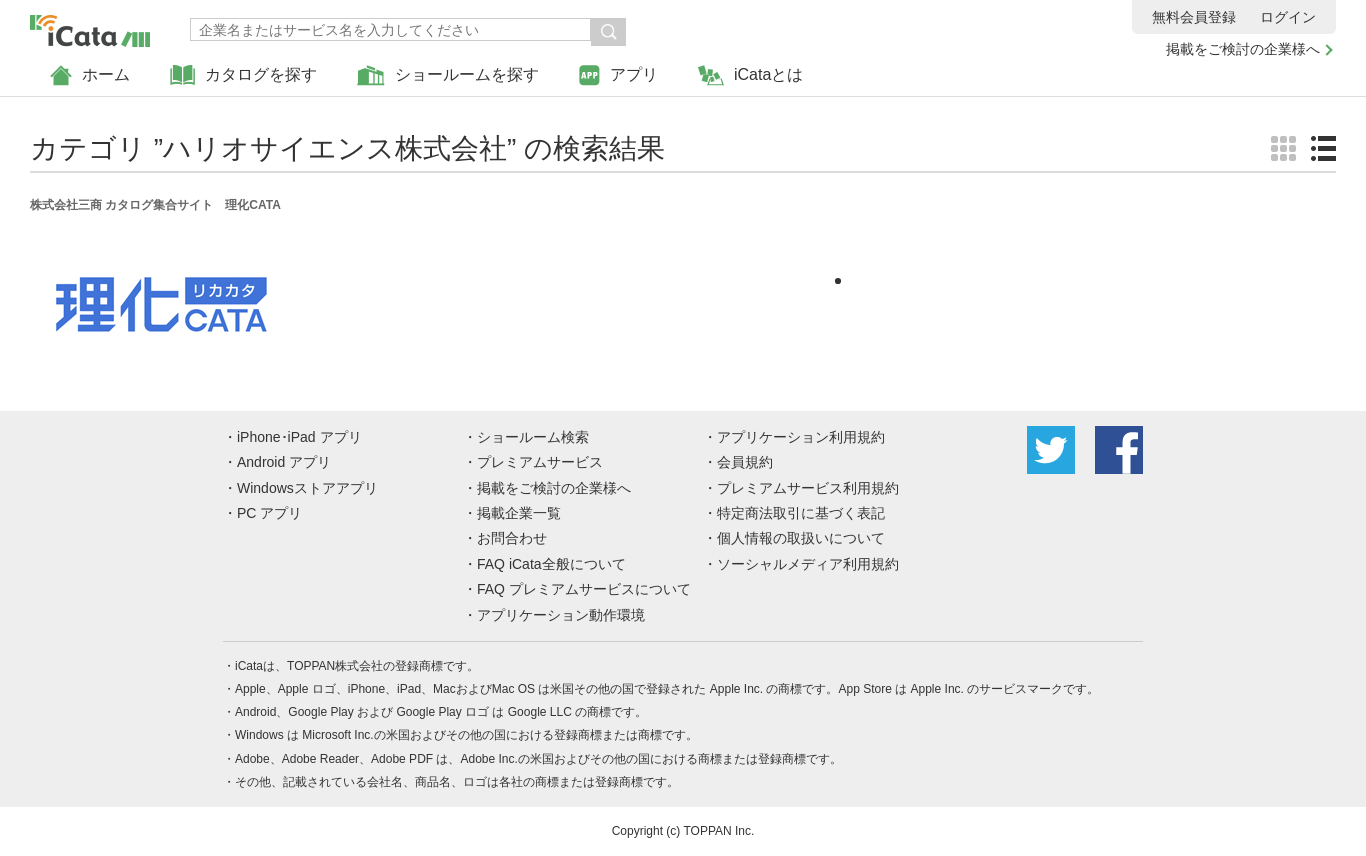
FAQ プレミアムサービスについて (584, 589)
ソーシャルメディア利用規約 (808, 564)
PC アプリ (269, 513)
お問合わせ (512, 538)
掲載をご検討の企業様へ (1243, 49)
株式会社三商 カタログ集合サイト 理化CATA (155, 205)
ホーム (90, 75)
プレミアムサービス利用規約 (808, 488)
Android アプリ (284, 462)
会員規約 (745, 462)
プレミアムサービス (540, 462)
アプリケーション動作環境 (561, 615)
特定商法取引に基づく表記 (801, 513)
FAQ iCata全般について (551, 564)
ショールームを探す (448, 75)
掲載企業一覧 (519, 513)
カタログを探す (243, 75)
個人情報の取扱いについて (801, 538)
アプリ (618, 75)
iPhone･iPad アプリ (299, 437)
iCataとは (750, 75)
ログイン (1288, 17)
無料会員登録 (1194, 17)
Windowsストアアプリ (307, 488)
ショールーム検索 (533, 437)
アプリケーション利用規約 (801, 437)
